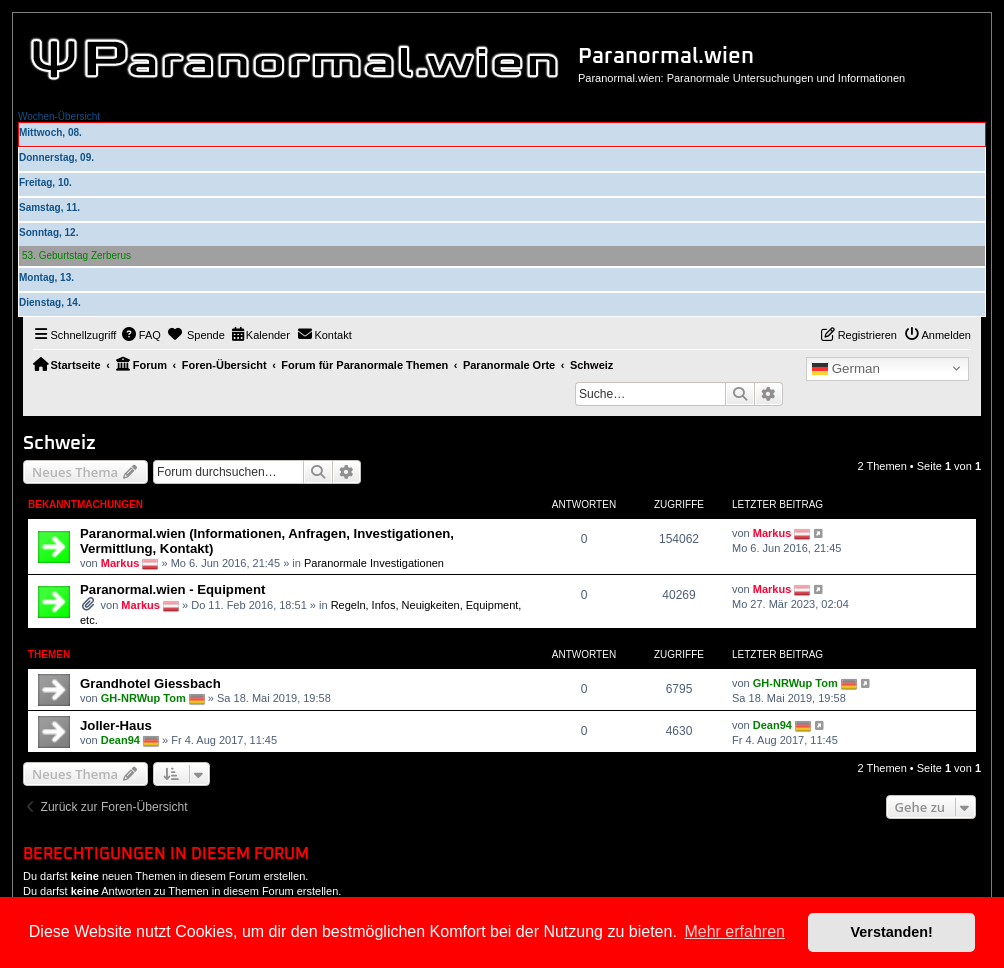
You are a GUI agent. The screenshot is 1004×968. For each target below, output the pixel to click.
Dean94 (120, 740)
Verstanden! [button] (892, 932)
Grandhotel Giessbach (150, 683)
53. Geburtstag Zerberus (76, 255)
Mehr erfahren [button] (734, 931)
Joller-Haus (116, 725)
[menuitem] (141, 335)
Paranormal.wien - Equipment (172, 589)
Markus (120, 563)
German (846, 369)
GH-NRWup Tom (143, 698)
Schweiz (59, 443)
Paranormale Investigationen (374, 563)
